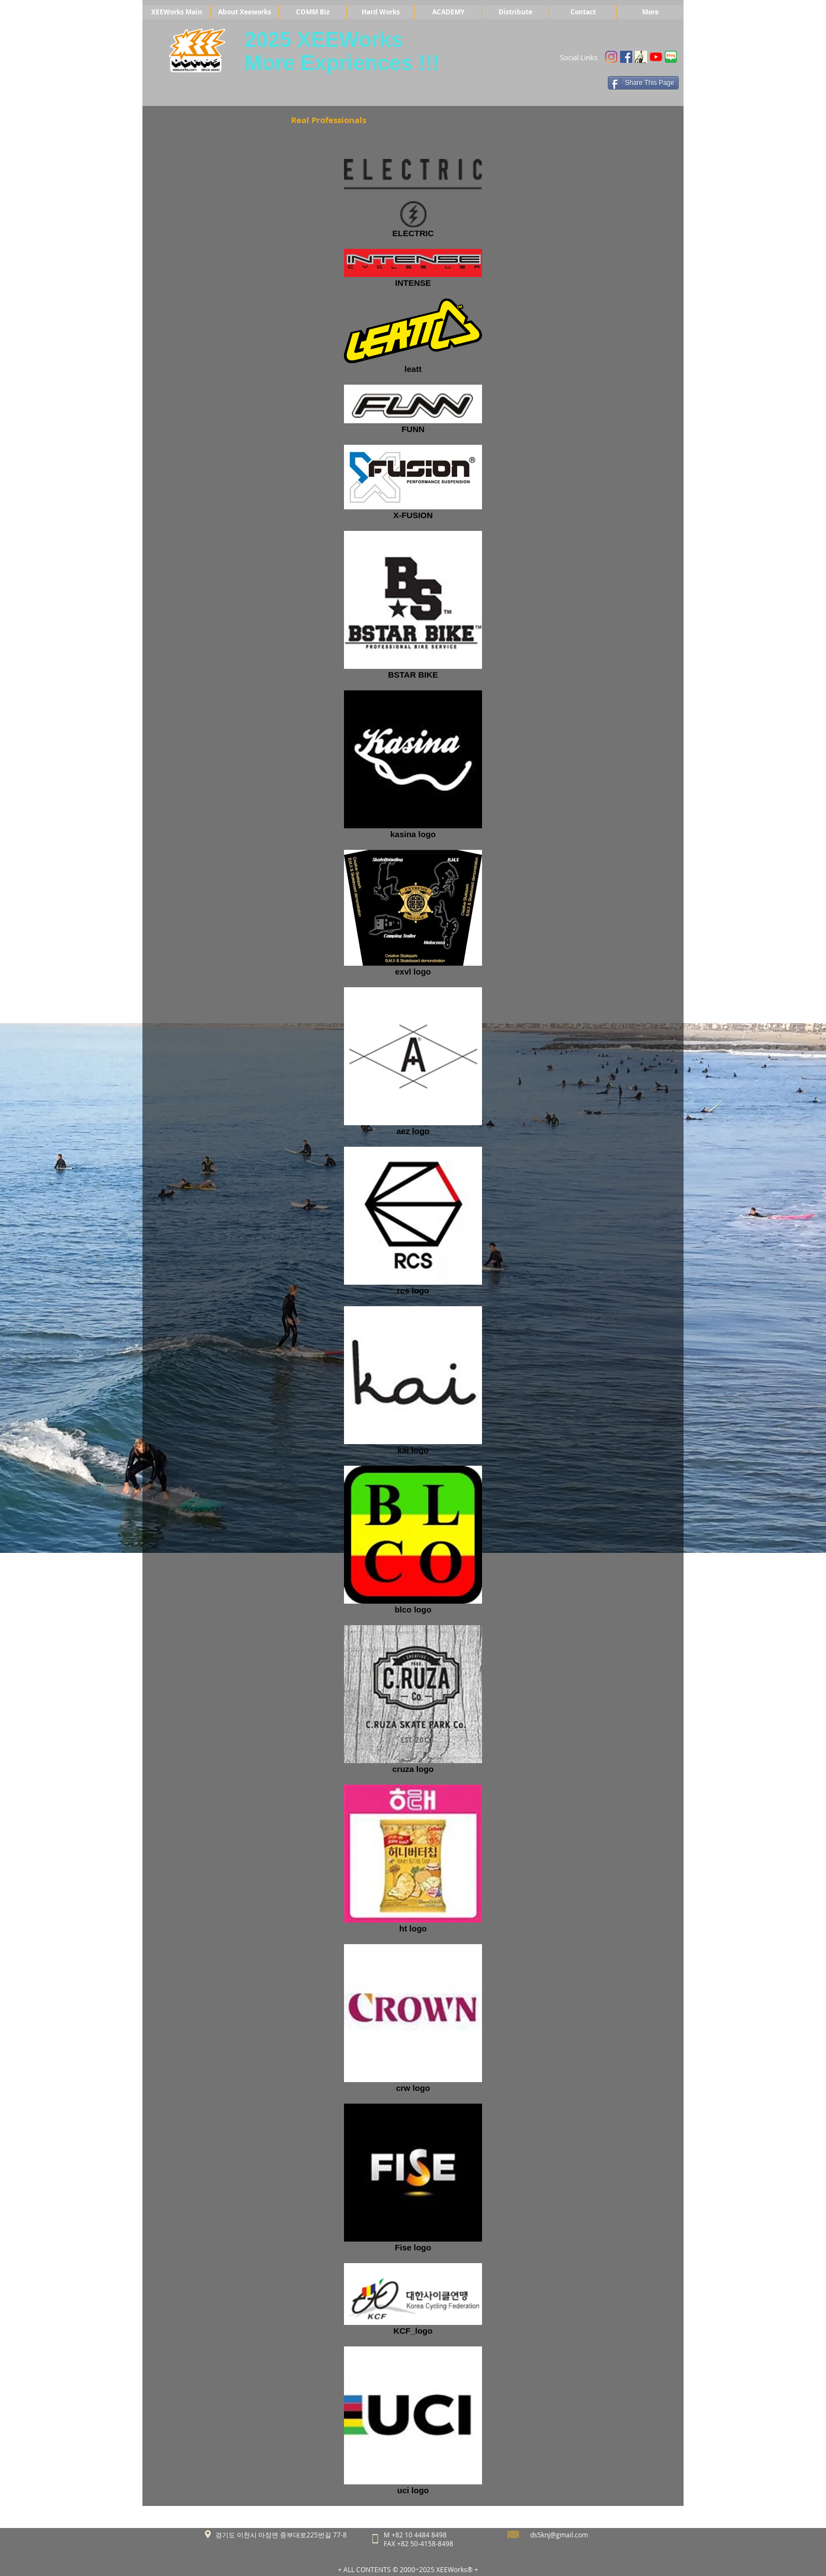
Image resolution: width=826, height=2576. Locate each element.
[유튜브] (656, 57)
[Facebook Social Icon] (626, 57)
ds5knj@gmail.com (559, 2534)
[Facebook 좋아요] (576, 83)
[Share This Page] (643, 82)
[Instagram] (611, 57)
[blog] (671, 57)
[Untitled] (641, 57)
